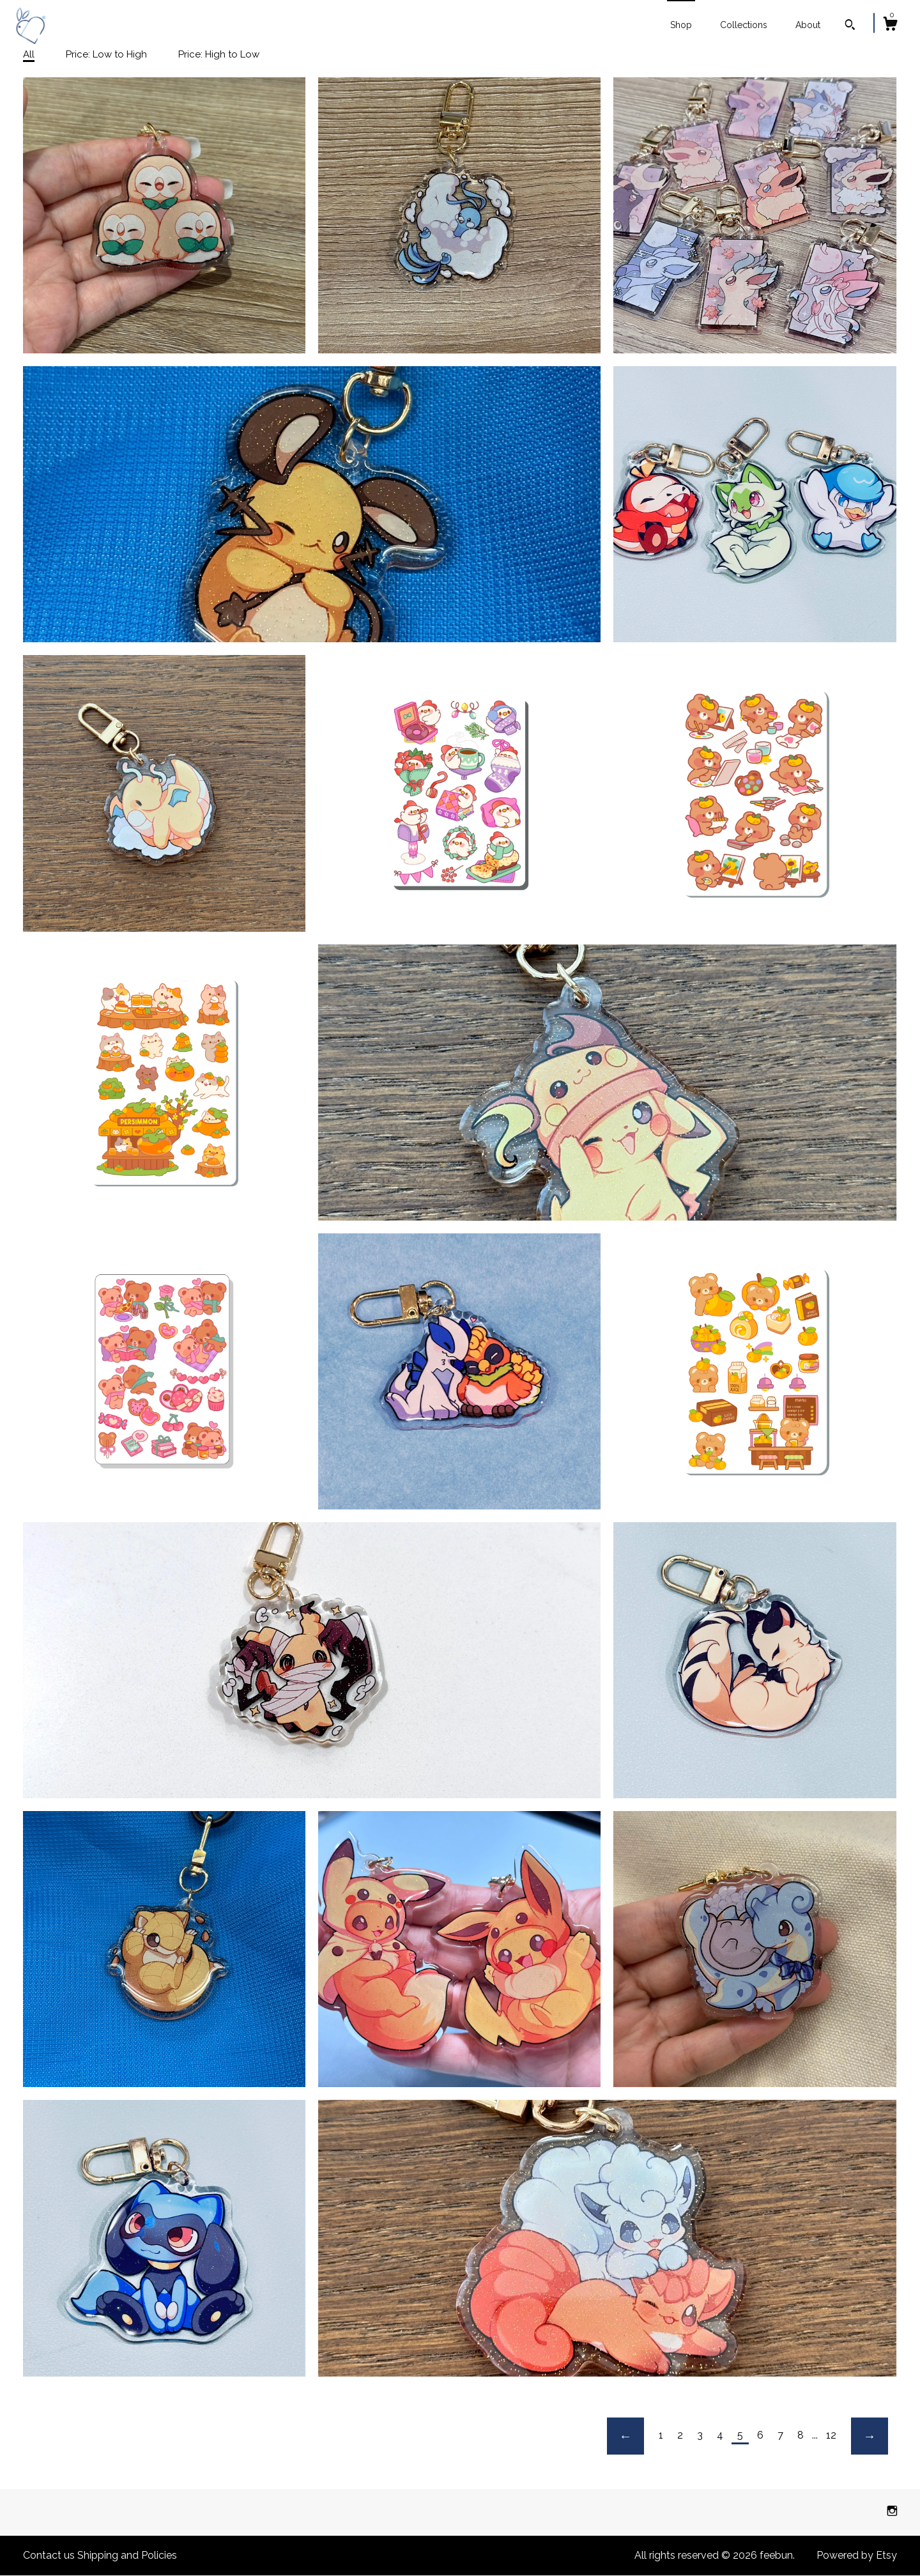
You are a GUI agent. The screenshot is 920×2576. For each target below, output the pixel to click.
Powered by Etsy (856, 2555)
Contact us (49, 2555)
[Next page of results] (869, 2436)
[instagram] (892, 2512)
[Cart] (890, 25)
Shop (681, 25)
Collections (743, 25)
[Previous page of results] (625, 2436)
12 (831, 2435)
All (28, 54)
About (807, 25)
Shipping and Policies (127, 2555)
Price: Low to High (106, 54)
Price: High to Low (218, 54)
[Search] (850, 26)
